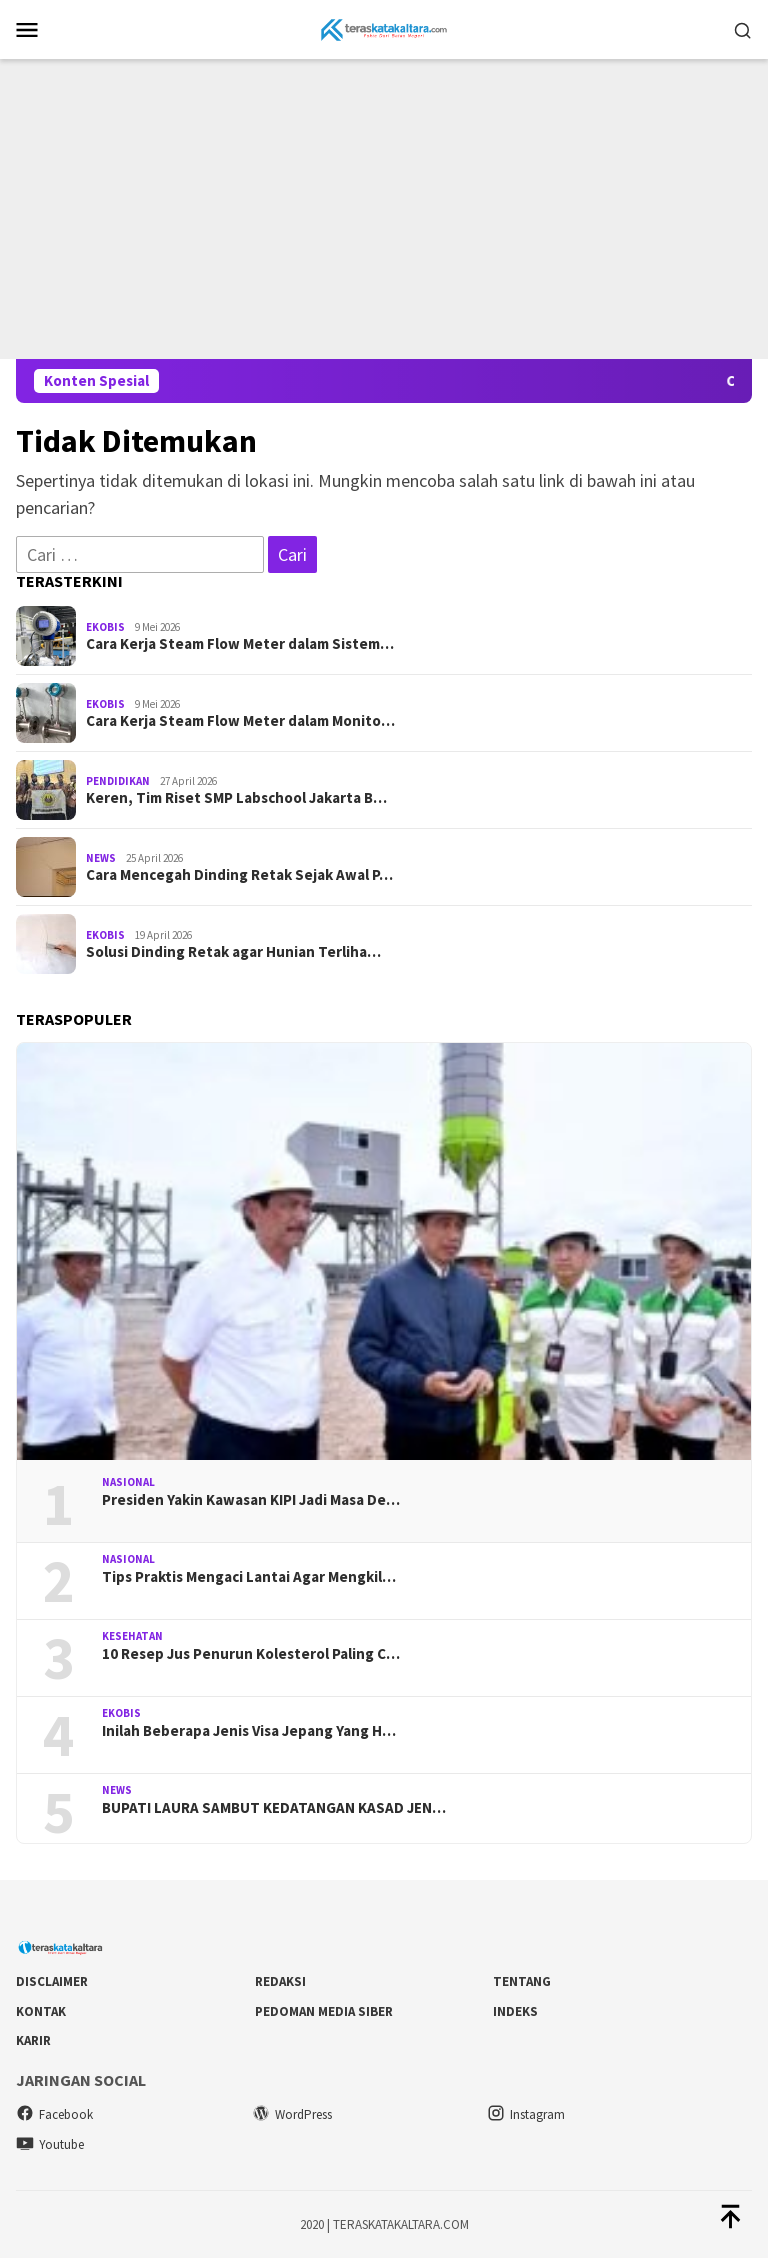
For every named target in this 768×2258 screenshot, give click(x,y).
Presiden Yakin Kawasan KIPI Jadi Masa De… (251, 1500)
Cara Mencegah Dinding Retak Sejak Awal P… (239, 875)
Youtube (50, 2144)
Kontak (41, 2011)
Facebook (54, 2114)
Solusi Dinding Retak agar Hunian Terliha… (233, 952)
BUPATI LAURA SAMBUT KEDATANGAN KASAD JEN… (274, 1808)
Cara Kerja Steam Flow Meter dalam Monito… (240, 721)
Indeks (515, 2011)
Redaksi (280, 1981)
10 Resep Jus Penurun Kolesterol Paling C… (251, 1654)
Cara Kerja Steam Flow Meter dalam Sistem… (240, 644)
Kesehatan (132, 1636)
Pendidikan (118, 781)
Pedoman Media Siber (324, 2011)
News (101, 858)
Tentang (522, 1981)
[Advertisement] (384, 209)
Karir (33, 2040)
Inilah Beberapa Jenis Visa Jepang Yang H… (249, 1731)
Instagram (526, 2114)
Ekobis (105, 627)
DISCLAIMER (52, 1981)
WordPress (292, 2114)
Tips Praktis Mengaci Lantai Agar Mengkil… (249, 1577)
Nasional (128, 1482)
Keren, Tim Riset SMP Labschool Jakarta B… (236, 798)
